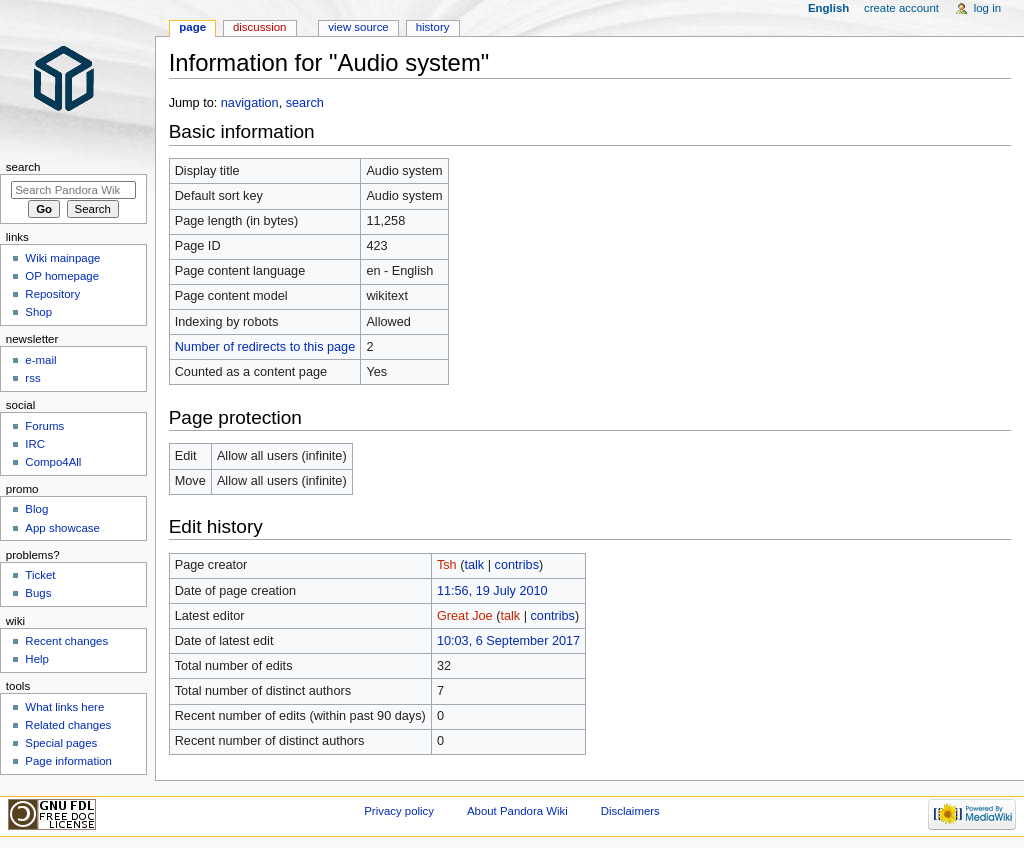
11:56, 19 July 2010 (492, 591)
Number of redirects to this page (265, 347)
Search (23, 167)
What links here (64, 707)
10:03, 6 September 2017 (508, 641)
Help (37, 659)
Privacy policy (399, 811)
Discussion (259, 27)
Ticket (40, 575)
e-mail (40, 360)
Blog (36, 509)
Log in (987, 8)
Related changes (68, 725)
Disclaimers (630, 811)
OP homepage (62, 276)
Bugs (38, 593)
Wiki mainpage (62, 258)
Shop (38, 312)
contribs (517, 565)
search (305, 103)
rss (32, 378)
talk (474, 565)
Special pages (61, 743)
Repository (52, 294)
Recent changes (66, 641)
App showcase (62, 528)
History (433, 27)
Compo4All (53, 462)
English (828, 8)
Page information (68, 761)
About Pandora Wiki (517, 811)
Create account (901, 8)
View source (358, 27)
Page (192, 27)
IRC (35, 444)
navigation (250, 103)
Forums (44, 426)
